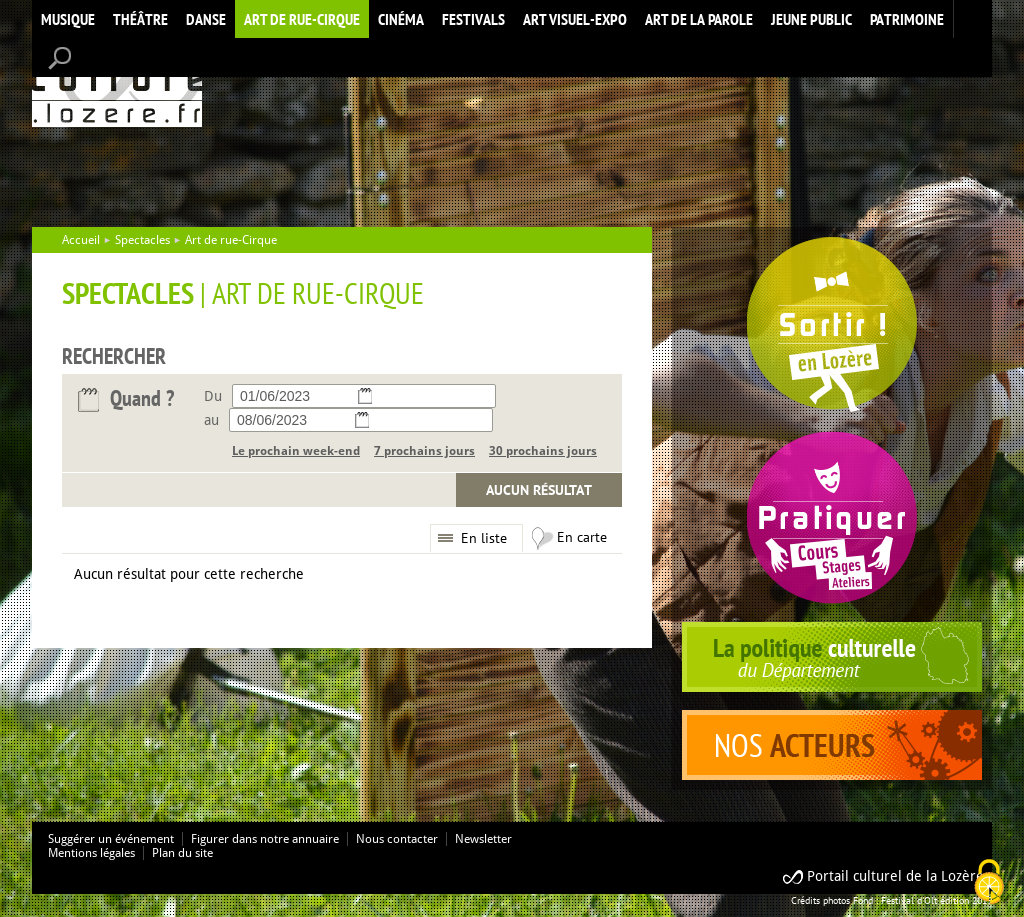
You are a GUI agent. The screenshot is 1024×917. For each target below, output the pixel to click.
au (211, 420)
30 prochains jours (543, 451)
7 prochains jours (424, 451)
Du (213, 396)
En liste (484, 538)
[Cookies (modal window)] (989, 883)
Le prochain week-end (296, 451)
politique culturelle (832, 657)
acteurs (832, 745)
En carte (582, 537)
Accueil (117, 83)
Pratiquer (832, 517)
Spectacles (142, 240)
